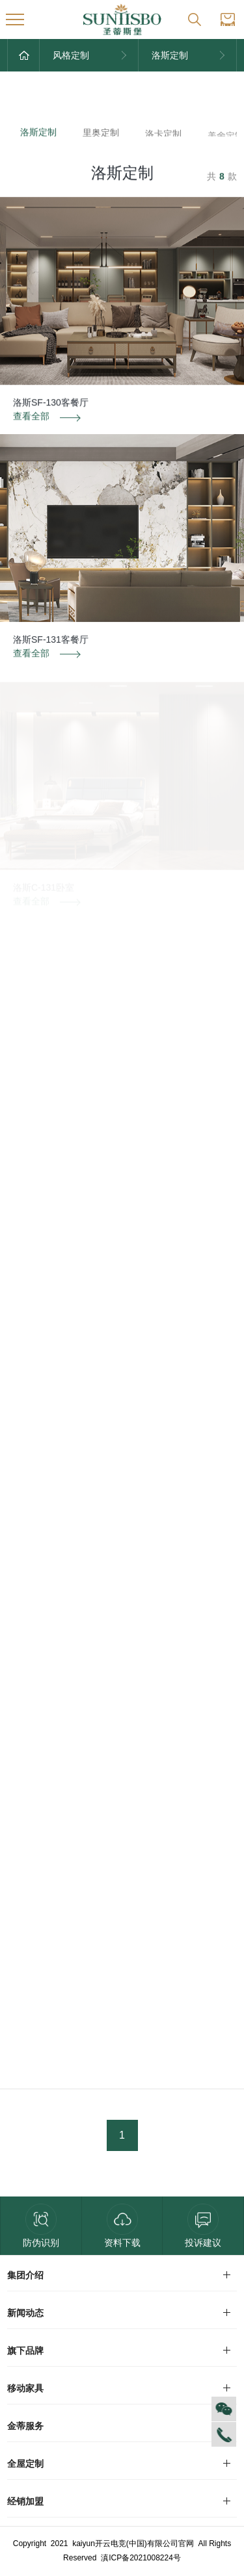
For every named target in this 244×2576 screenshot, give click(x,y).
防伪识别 (41, 2226)
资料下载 (122, 2226)
